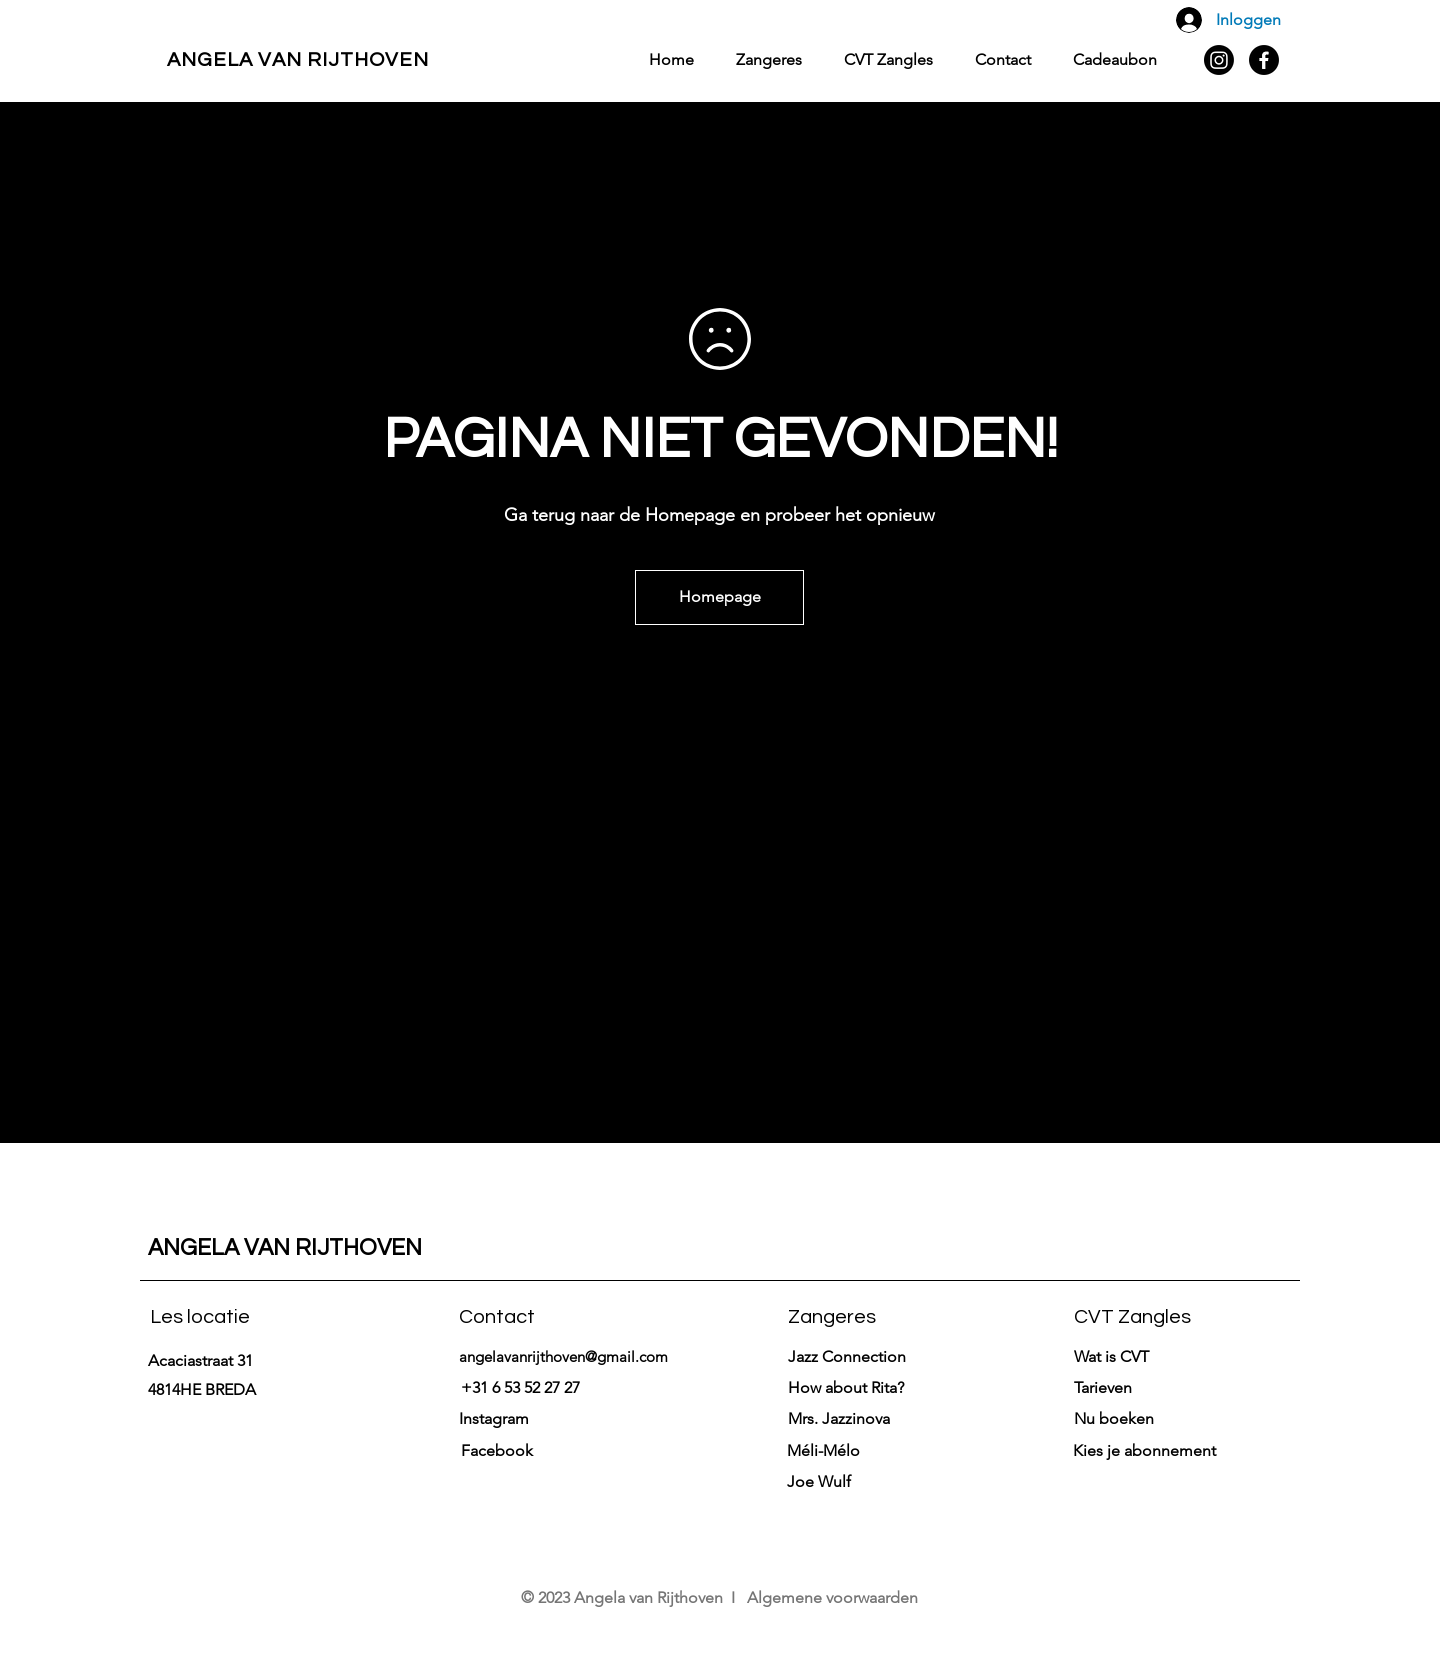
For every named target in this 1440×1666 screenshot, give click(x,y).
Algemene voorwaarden (832, 1597)
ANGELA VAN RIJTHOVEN (298, 60)
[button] (1103, 1387)
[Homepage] (719, 597)
